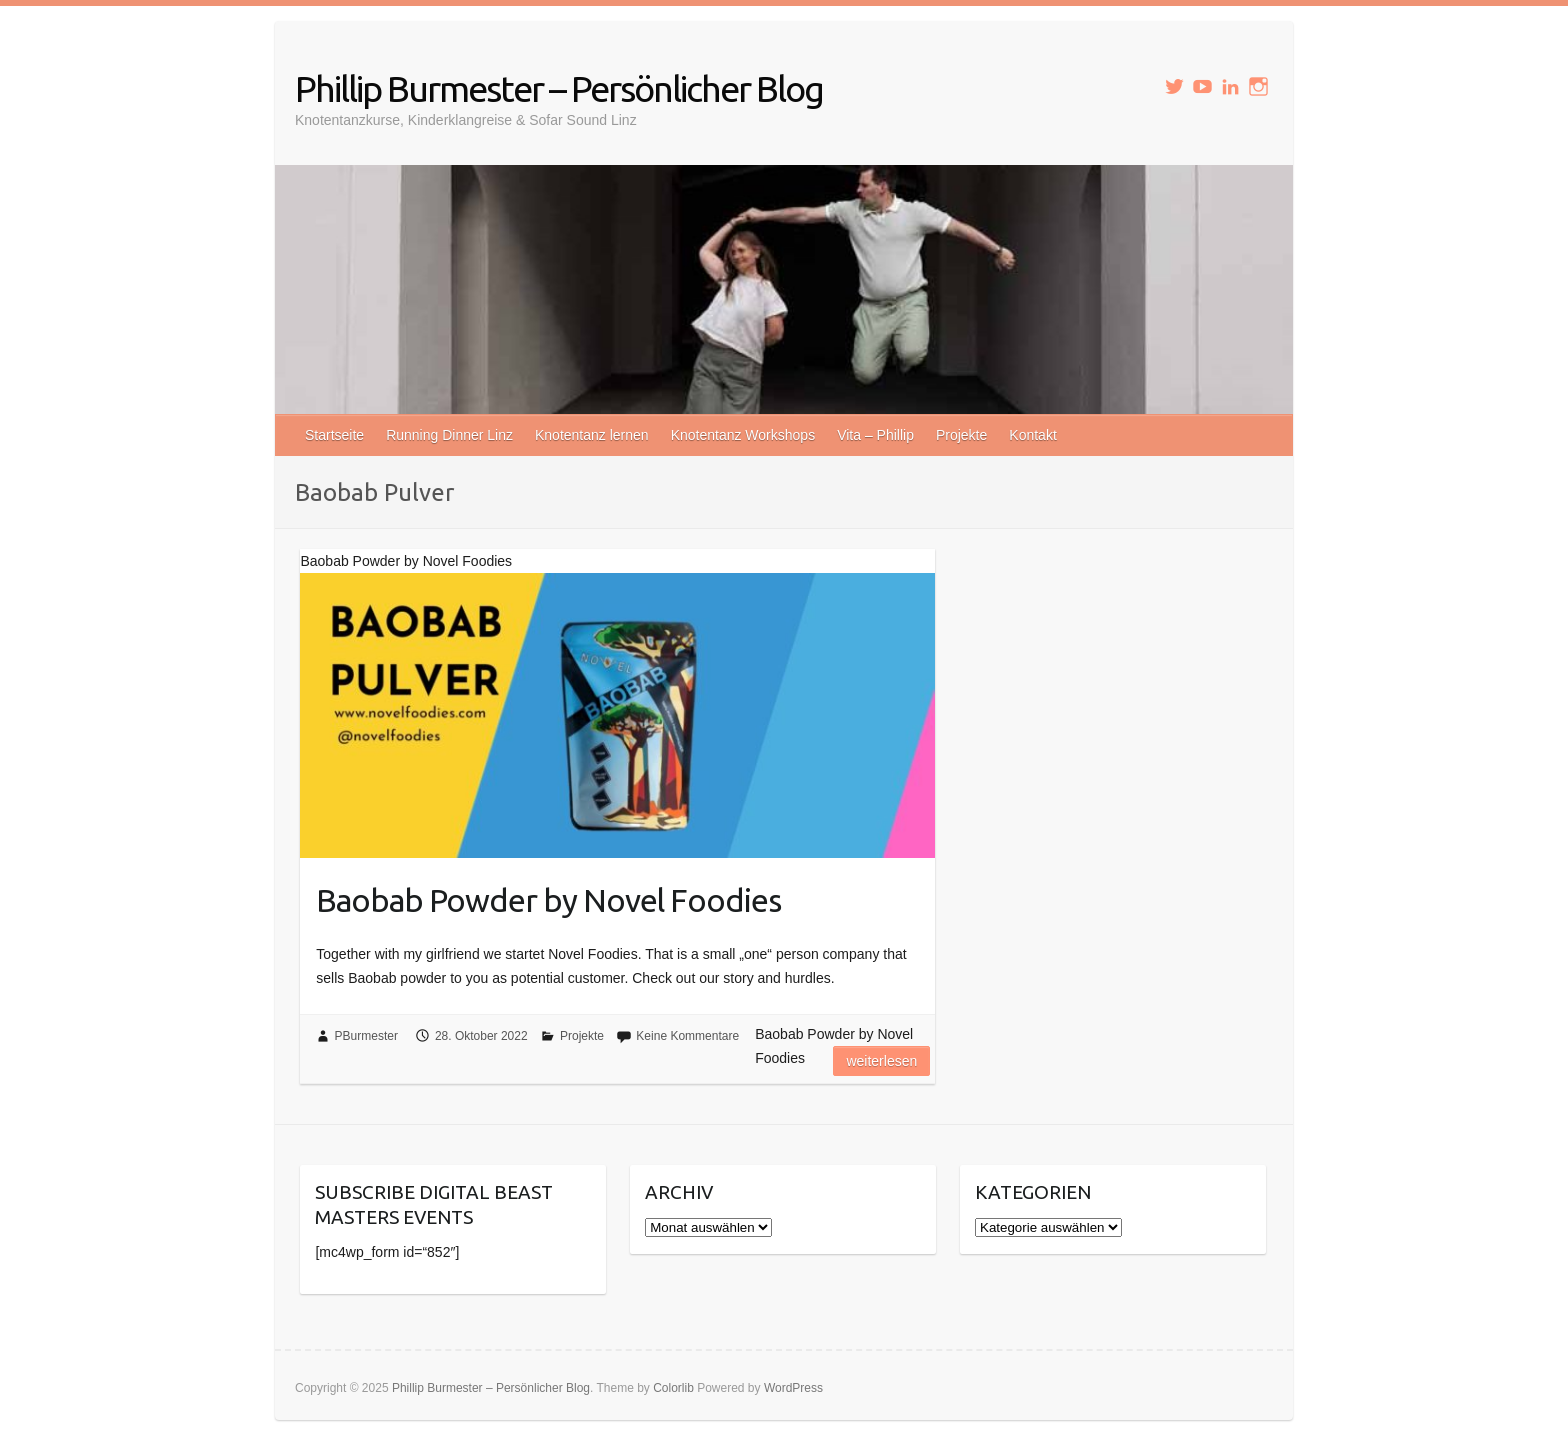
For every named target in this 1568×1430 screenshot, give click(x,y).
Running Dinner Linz (449, 435)
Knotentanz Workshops (743, 435)
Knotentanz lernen (592, 435)
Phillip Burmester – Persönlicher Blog (559, 88)
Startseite (334, 435)
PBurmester (366, 1036)
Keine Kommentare (687, 1036)
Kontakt (1032, 435)
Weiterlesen (881, 1061)
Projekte (961, 435)
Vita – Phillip (875, 435)
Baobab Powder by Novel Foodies (548, 900)
